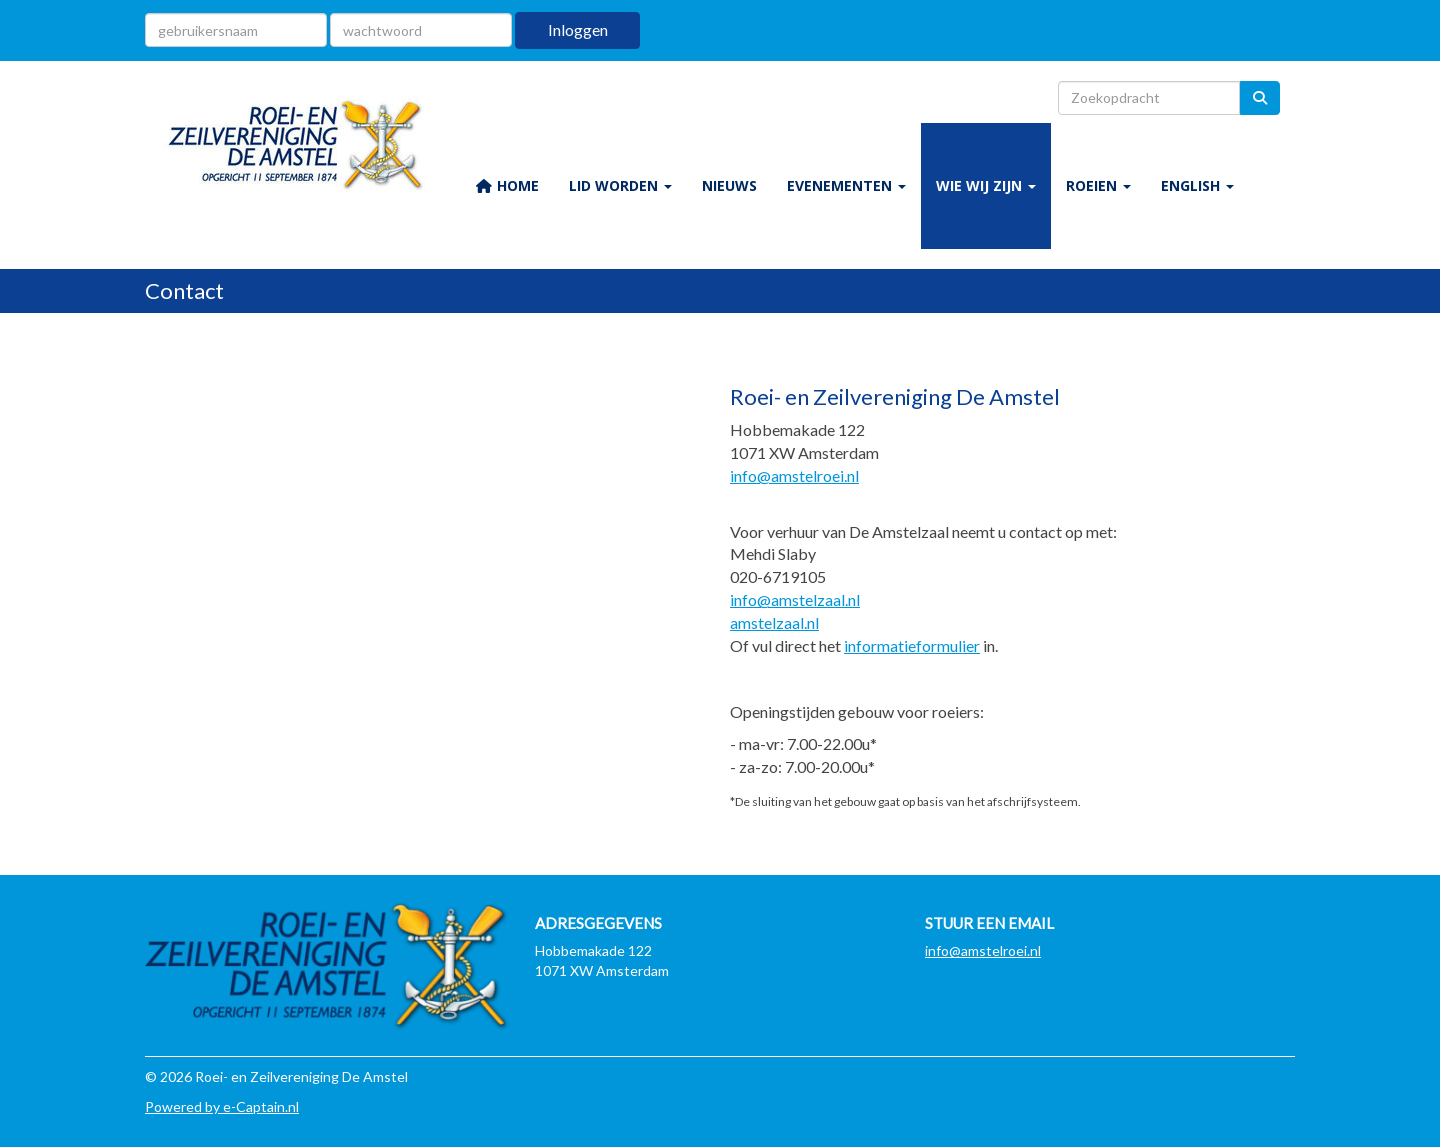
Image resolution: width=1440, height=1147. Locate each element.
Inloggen (578, 29)
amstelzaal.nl (774, 622)
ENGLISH (1197, 185)
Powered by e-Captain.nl (222, 1106)
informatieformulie (909, 645)
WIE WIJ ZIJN (986, 185)
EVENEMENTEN (846, 185)
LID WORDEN (620, 185)
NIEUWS (729, 185)
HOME (507, 185)
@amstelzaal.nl (795, 599)
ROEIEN (1098, 185)
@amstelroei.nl (794, 475)
